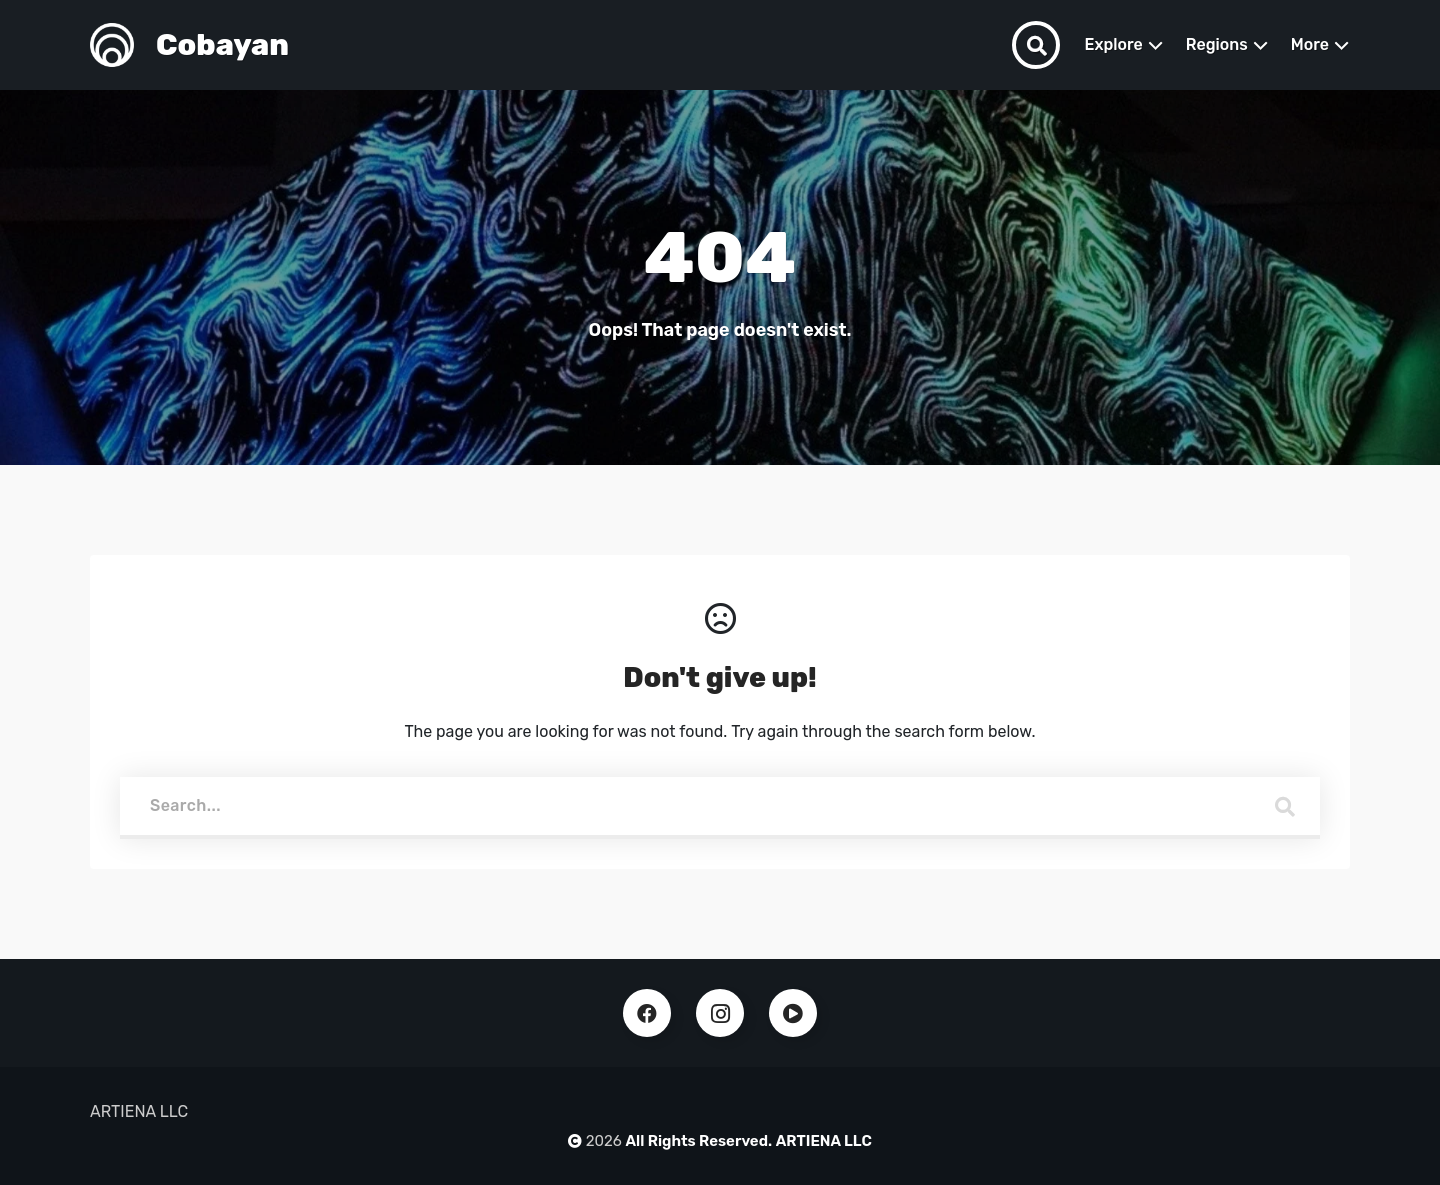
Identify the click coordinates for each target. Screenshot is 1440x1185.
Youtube (793, 1013)
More (1310, 44)
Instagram (720, 1013)
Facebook (647, 1013)
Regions (1217, 44)
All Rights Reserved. (699, 1141)
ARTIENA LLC (824, 1141)
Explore (1113, 44)
